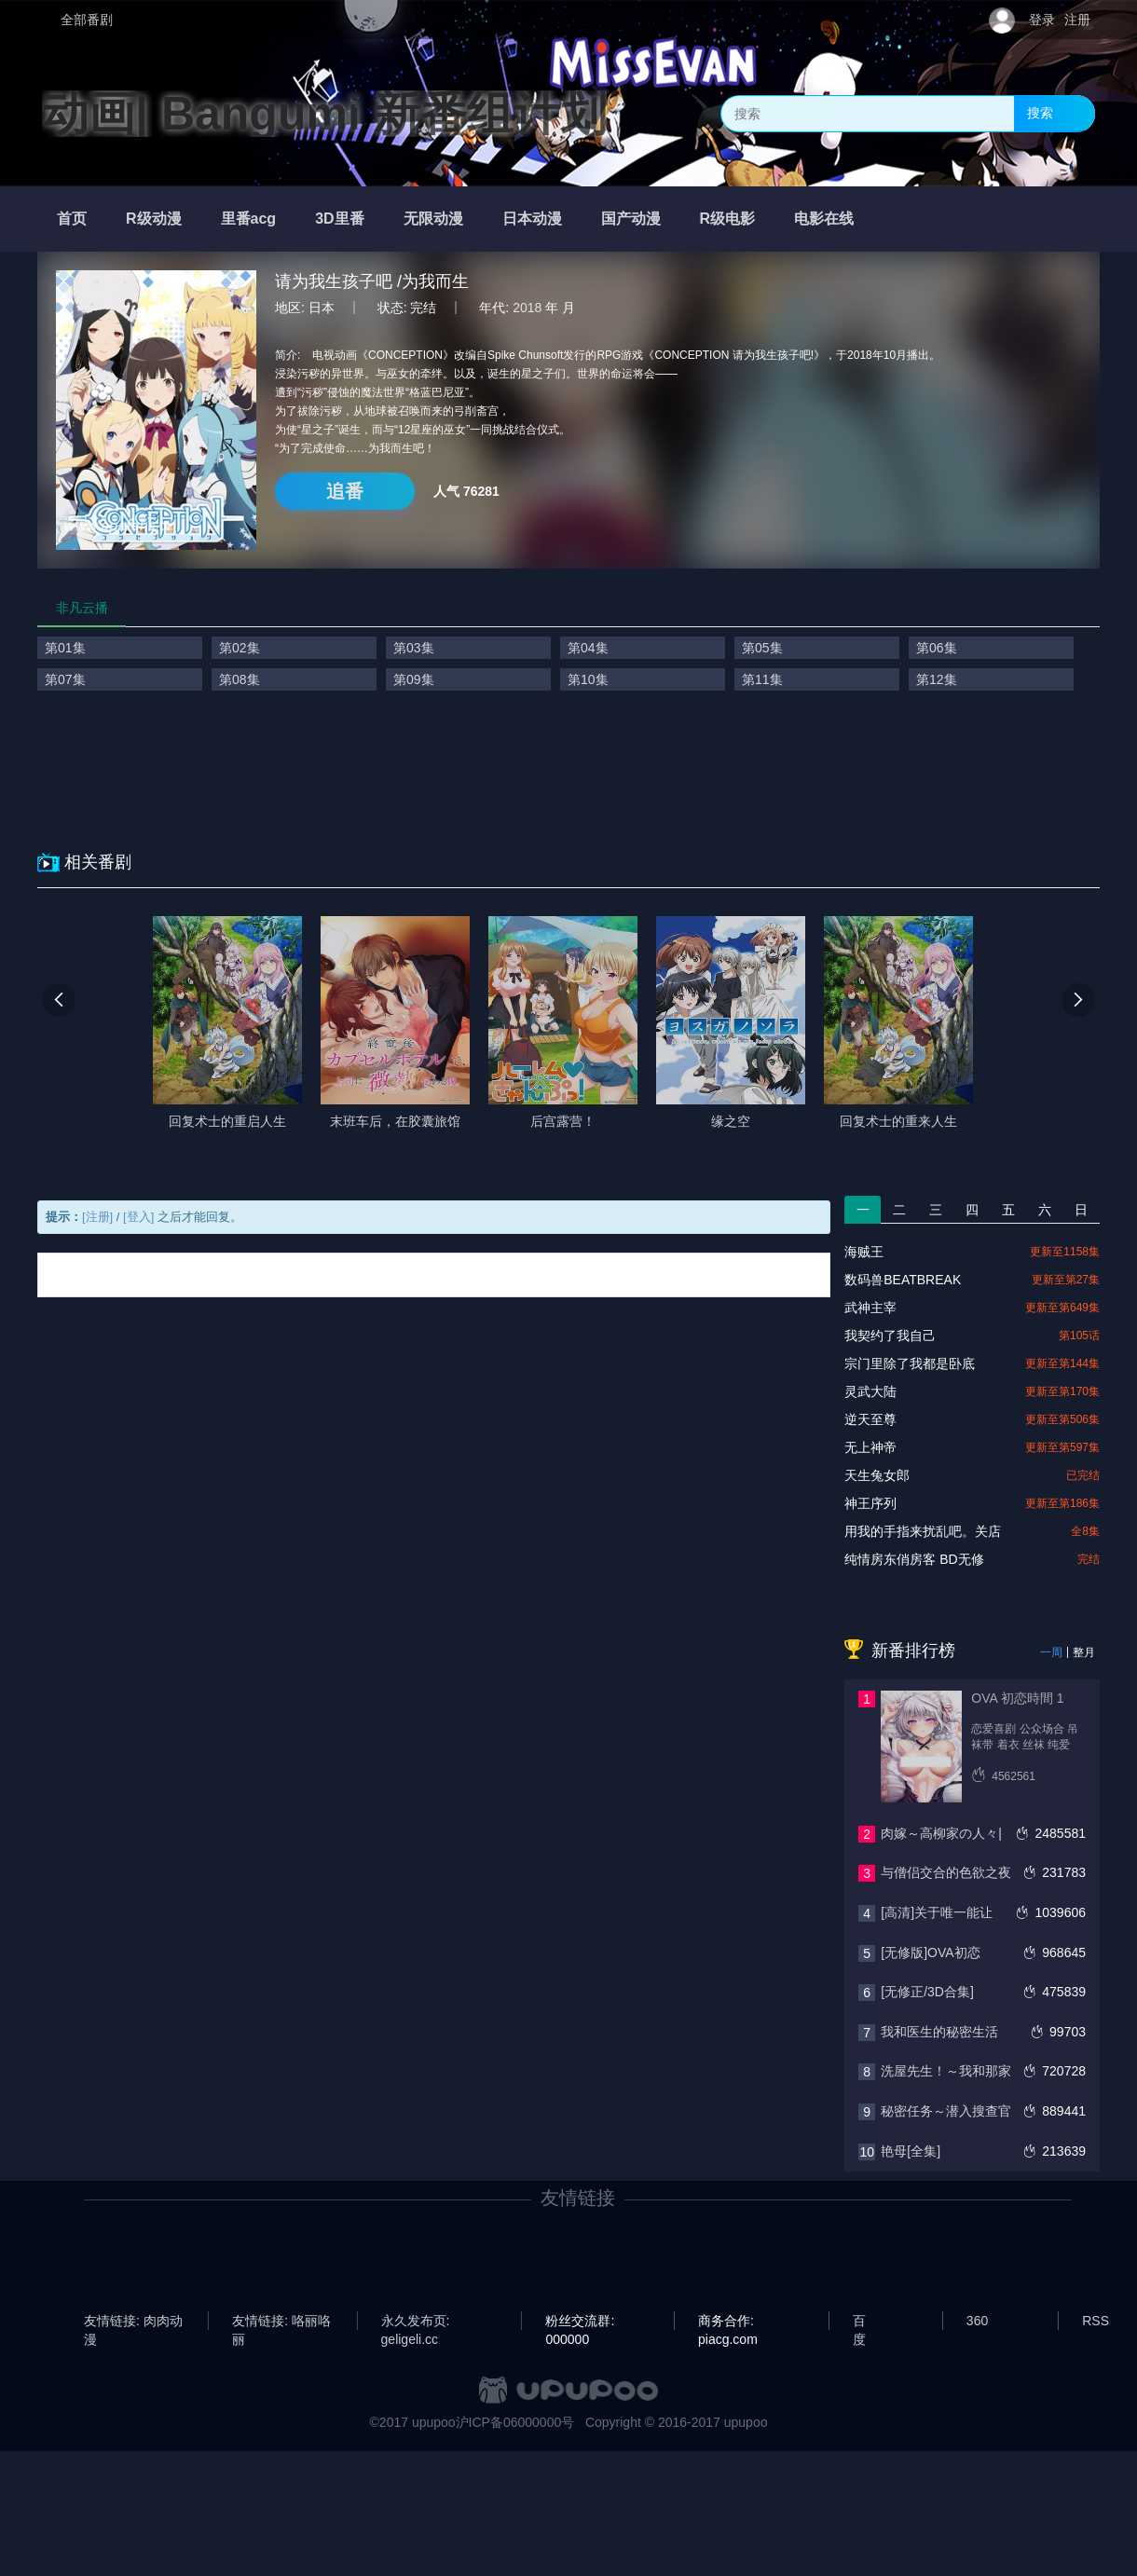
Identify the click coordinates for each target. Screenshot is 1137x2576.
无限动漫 (433, 218)
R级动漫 (154, 218)
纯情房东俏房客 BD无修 (913, 1559)
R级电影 (728, 218)
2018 (527, 307)
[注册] (97, 1217)
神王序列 (870, 1503)
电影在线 (824, 218)
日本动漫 (532, 218)
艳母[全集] (910, 2151)
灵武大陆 (870, 1391)
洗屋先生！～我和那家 (946, 2070)
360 (977, 2320)
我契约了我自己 (890, 1335)
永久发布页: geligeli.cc (415, 2321)
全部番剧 (87, 19)
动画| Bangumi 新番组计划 (324, 114)
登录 (1042, 19)
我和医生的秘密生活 (939, 2031)
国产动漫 (631, 218)
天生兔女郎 (877, 1475)
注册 (1077, 19)
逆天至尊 (870, 1419)
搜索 (1040, 112)
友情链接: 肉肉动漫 (133, 2321)
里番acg (249, 218)
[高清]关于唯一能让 (937, 1912)
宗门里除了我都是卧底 (909, 1363)
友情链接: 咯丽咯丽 (281, 2321)
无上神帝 (870, 1447)
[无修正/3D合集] (927, 1991)
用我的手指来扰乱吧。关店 (922, 1531)
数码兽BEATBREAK (902, 1279)
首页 (72, 218)
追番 (344, 491)
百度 (859, 2321)
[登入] (138, 1217)
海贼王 (864, 1251)
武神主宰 (870, 1307)
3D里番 (339, 218)
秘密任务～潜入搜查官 (946, 2110)
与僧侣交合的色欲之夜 (946, 1872)
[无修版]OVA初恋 (930, 1952)
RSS (1095, 2320)
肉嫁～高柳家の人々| (941, 1833)
